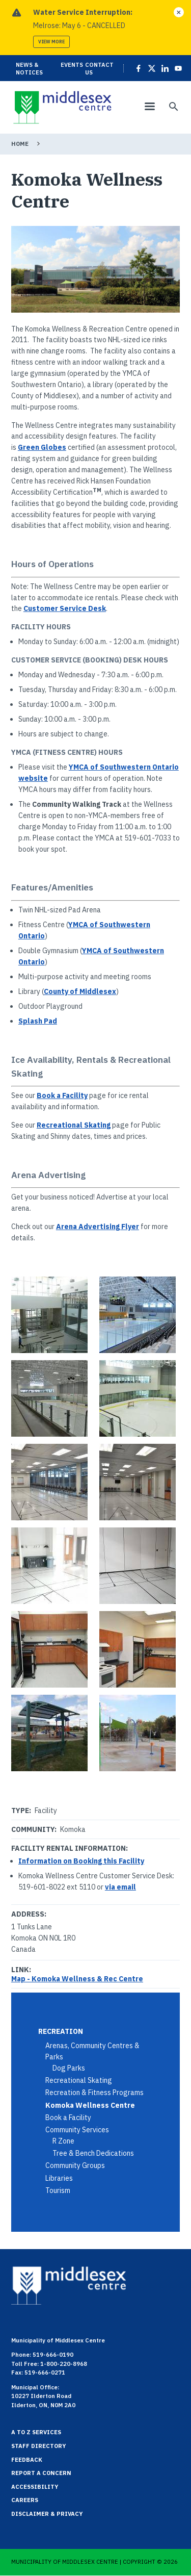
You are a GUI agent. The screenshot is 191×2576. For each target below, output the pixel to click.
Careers (24, 2500)
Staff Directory (38, 2446)
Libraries (59, 2178)
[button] (51, 1315)
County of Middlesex (80, 991)
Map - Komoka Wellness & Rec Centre (77, 1978)
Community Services (77, 2129)
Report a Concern (41, 2473)
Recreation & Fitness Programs (94, 2092)
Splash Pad (37, 1021)
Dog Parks (68, 2068)
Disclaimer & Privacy (47, 2513)
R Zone (63, 2141)
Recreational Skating (74, 1125)
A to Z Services (36, 2432)
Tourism (57, 2190)
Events (72, 64)
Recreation (60, 2031)
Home (20, 143)
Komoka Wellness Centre (90, 2105)
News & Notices (29, 68)
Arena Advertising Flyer (97, 1226)
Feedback (26, 2459)
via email (120, 1887)
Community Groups (75, 2165)
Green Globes (42, 447)
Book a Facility (62, 1095)
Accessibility (35, 2486)
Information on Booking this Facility (81, 1861)
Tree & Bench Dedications (93, 2153)
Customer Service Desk (64, 608)
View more (51, 41)
